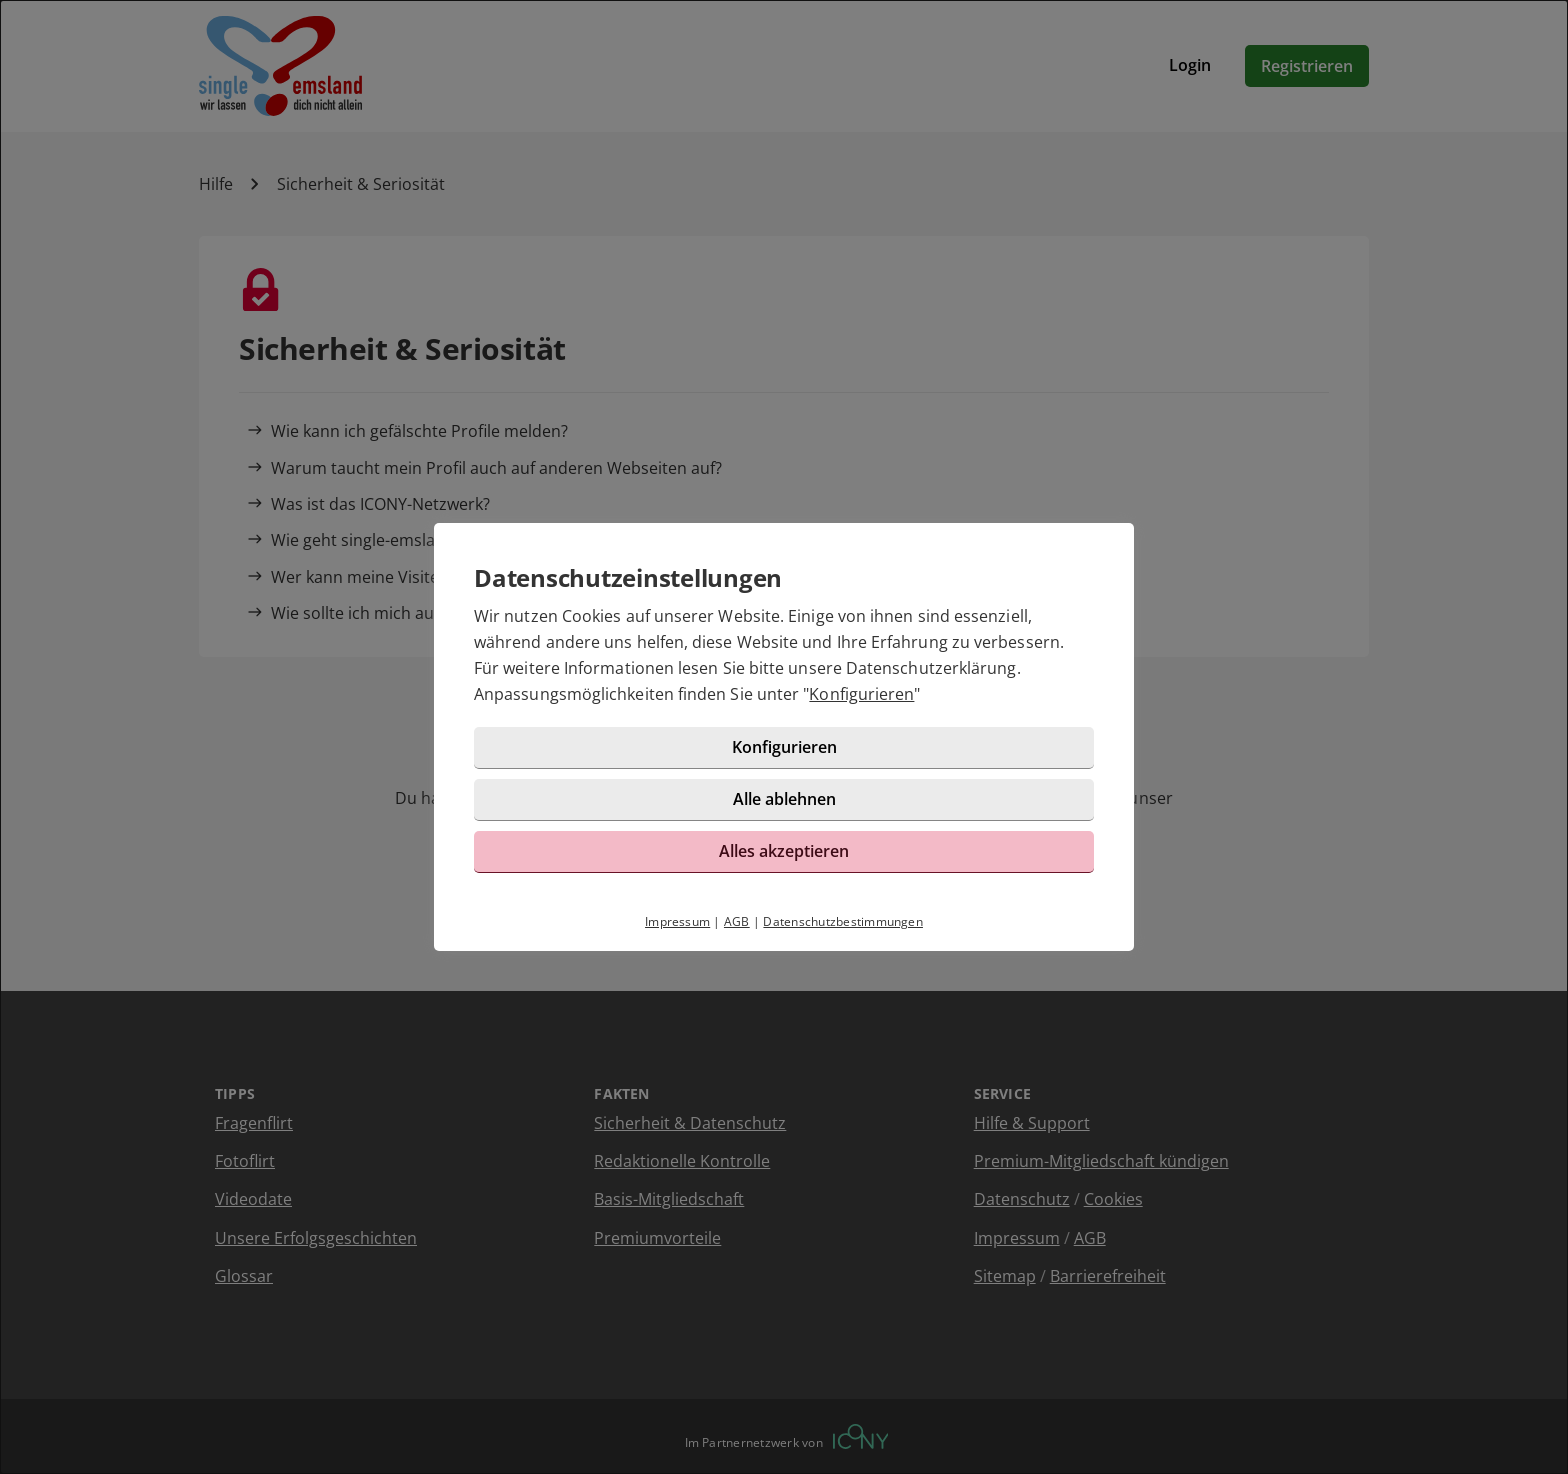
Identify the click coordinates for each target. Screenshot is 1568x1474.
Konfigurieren (861, 694)
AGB (737, 921)
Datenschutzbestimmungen (843, 921)
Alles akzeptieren (784, 851)
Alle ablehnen (784, 799)
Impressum (677, 921)
